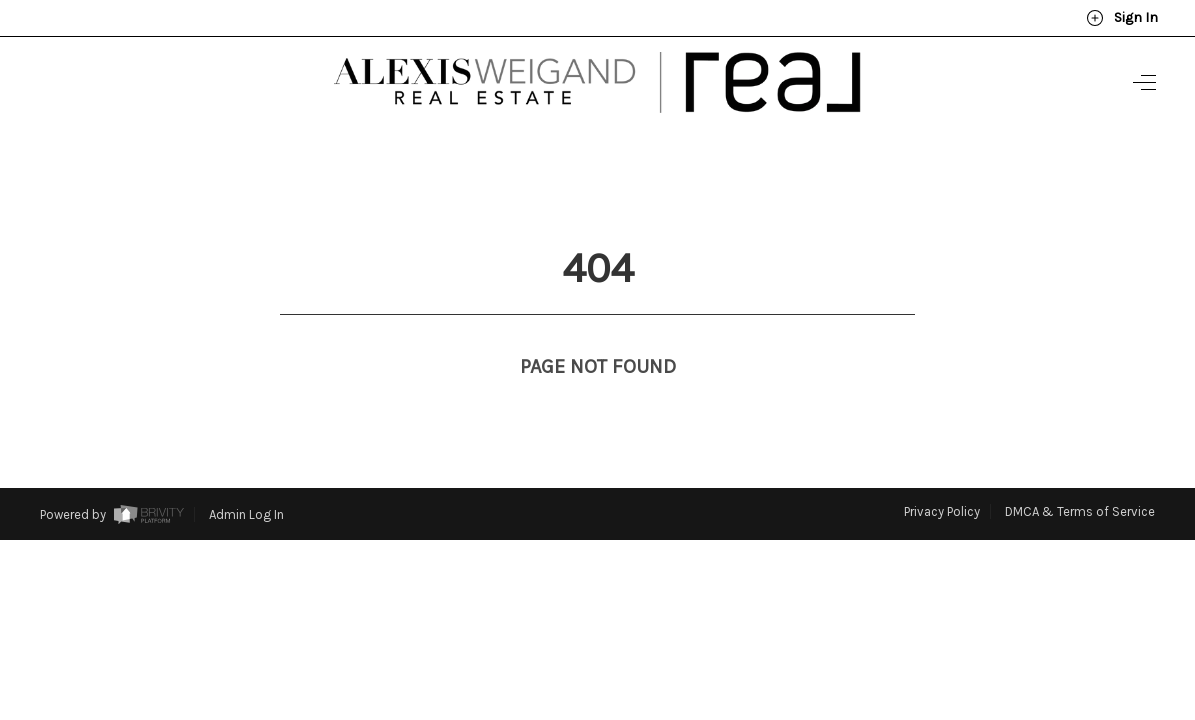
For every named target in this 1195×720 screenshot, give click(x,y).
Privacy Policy (942, 474)
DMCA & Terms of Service (1080, 474)
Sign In (1122, 18)
